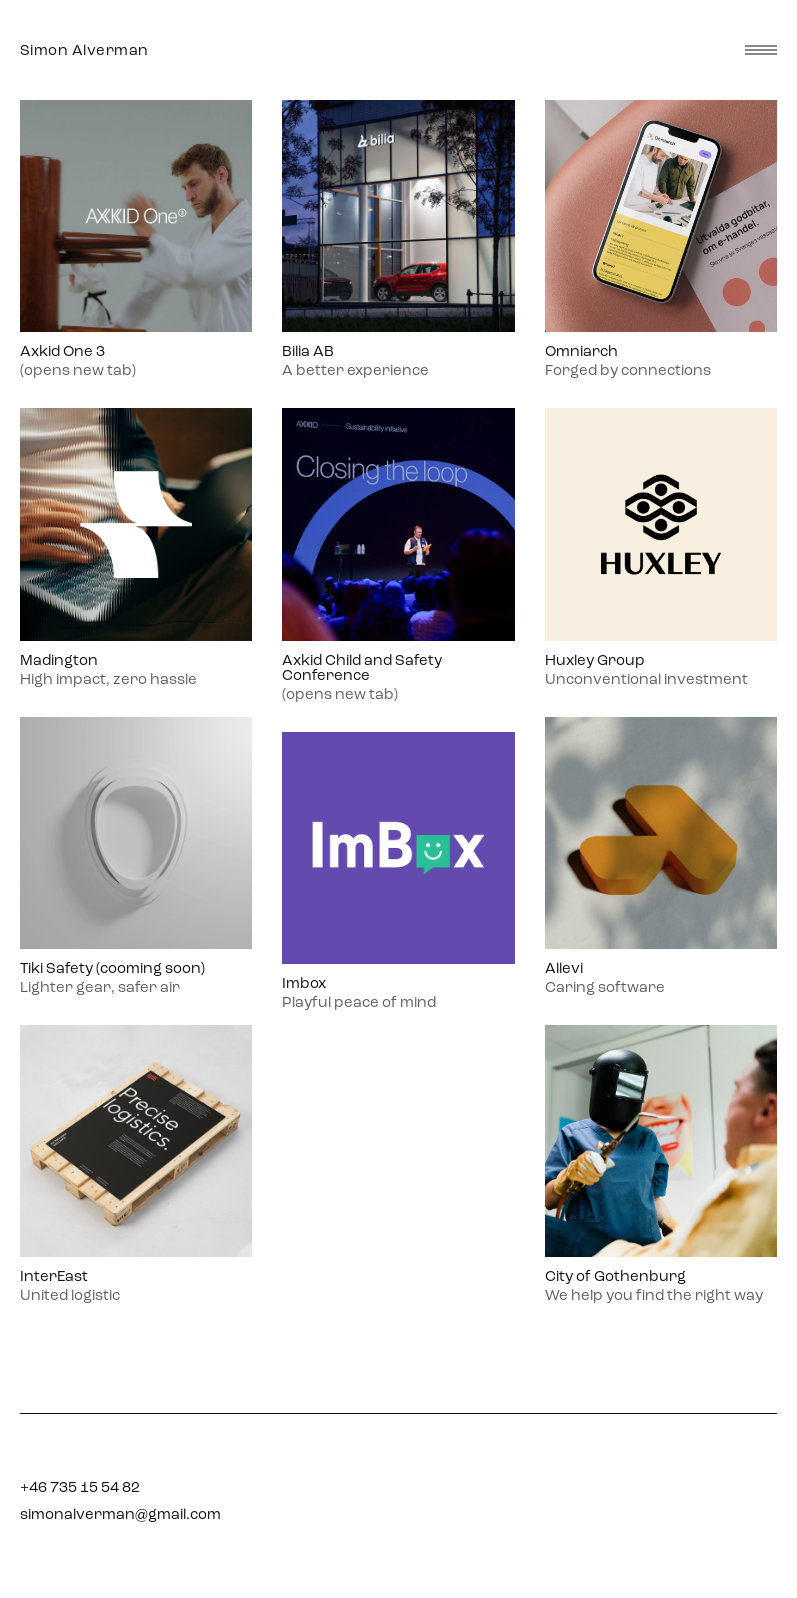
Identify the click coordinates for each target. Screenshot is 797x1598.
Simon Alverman (84, 50)
